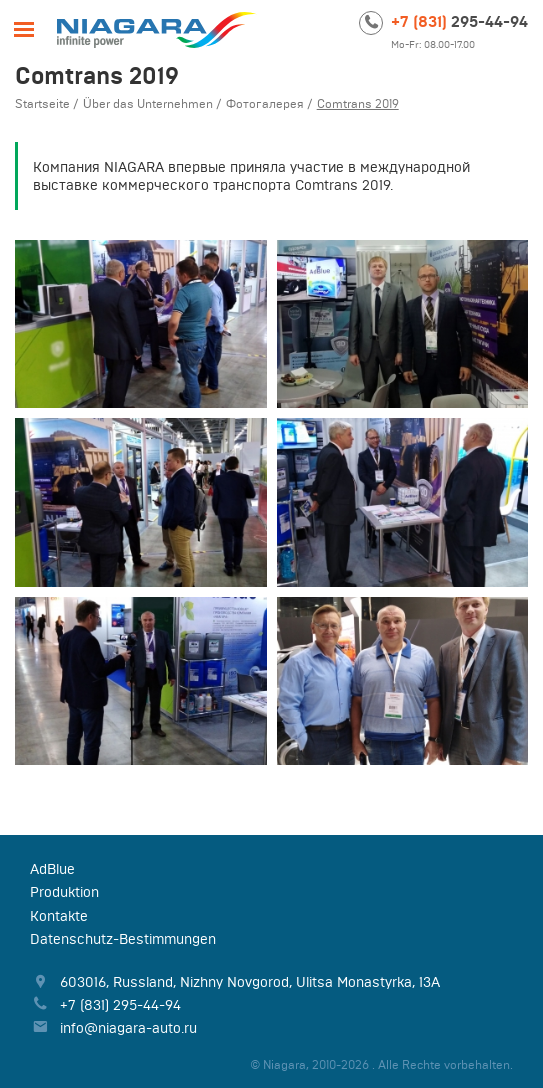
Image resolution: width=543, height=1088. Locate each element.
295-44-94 (459, 21)
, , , (250, 982)
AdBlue (52, 869)
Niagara (156, 30)
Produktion (64, 892)
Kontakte (59, 916)
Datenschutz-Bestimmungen (123, 939)
